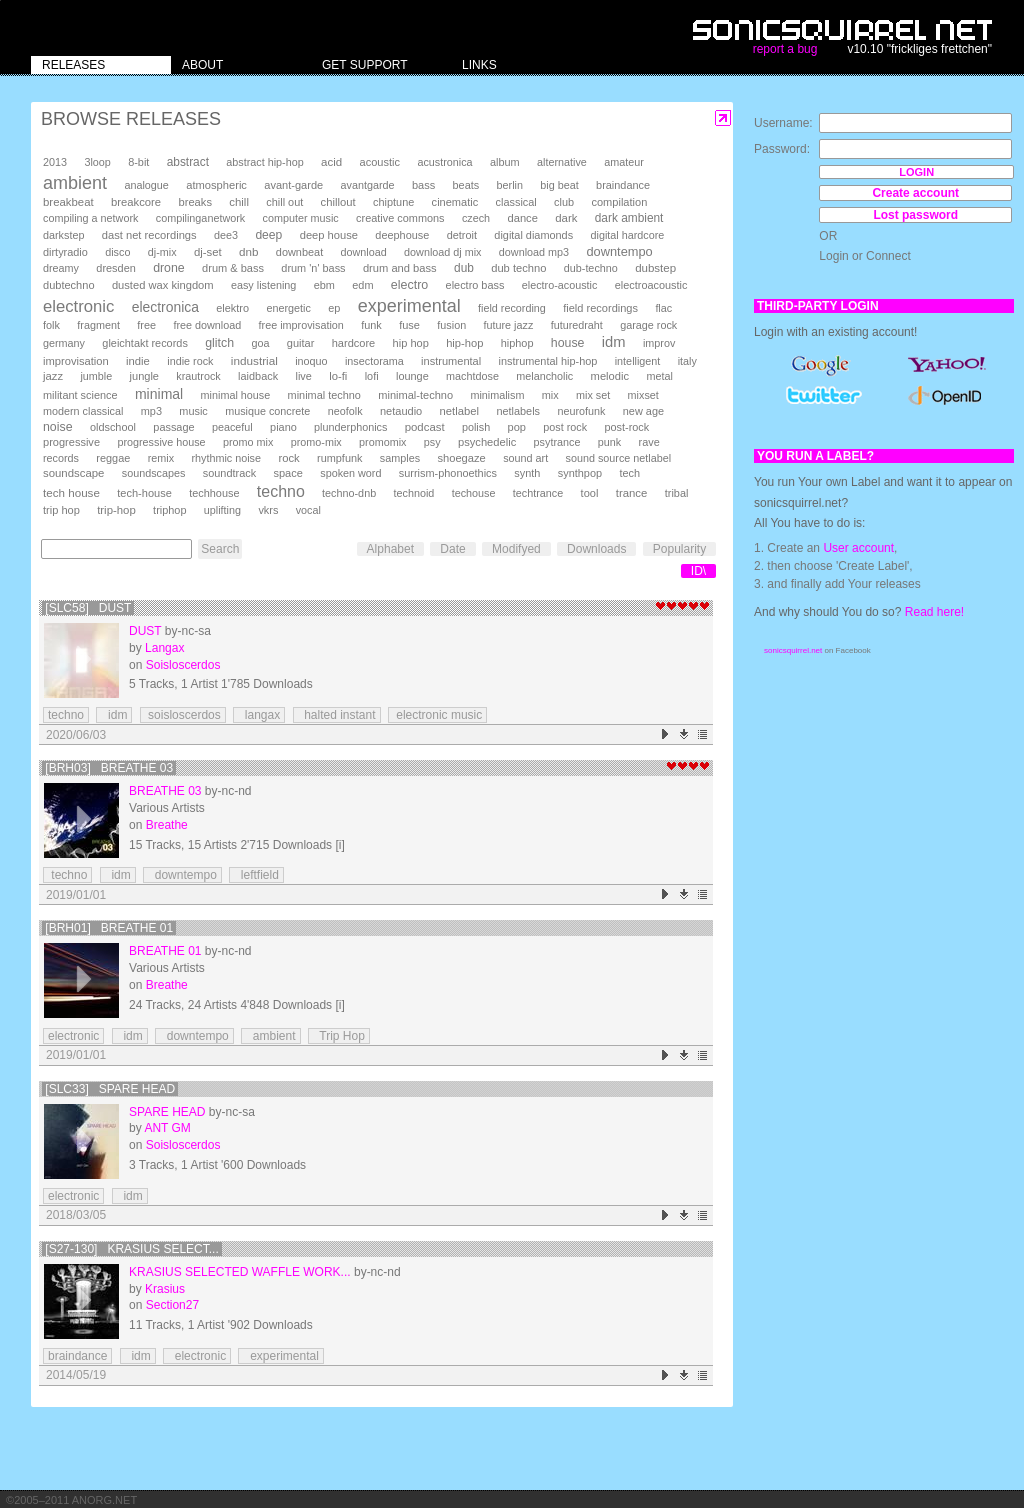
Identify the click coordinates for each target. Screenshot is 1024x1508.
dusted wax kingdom (163, 285)
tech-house (144, 493)
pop (517, 427)
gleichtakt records (144, 343)
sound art (525, 458)
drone (169, 268)
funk (371, 325)
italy (687, 361)
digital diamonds (533, 235)
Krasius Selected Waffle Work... (240, 1272)
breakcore (136, 202)
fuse (409, 325)
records (61, 458)
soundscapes (154, 473)
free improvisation (301, 325)
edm (362, 285)
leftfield (256, 875)
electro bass (475, 285)
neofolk (345, 411)
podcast (425, 427)
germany (64, 343)
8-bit (138, 162)
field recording (512, 308)
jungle (144, 376)
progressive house (161, 442)
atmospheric (216, 185)
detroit (462, 235)
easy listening (263, 285)
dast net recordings (149, 235)
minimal (159, 394)
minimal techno (324, 395)
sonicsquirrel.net (793, 650)
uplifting (222, 510)
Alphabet (390, 549)
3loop (97, 162)
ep (334, 308)
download (364, 252)
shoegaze (461, 458)
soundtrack (229, 473)
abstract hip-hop (264, 162)
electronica (165, 307)
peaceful (232, 427)
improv (659, 343)
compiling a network (90, 218)
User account (858, 548)
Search (220, 549)
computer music (301, 218)
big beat (559, 185)
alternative (562, 162)
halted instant (337, 715)
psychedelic (487, 442)
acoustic (380, 162)
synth (527, 473)
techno (281, 491)
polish (476, 427)
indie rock (190, 361)
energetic (288, 308)
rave (649, 442)
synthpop (580, 473)
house (568, 343)
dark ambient (629, 218)
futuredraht (577, 325)
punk (609, 442)
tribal (677, 493)
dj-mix (162, 252)
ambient (75, 183)
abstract (188, 162)
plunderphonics (350, 427)
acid (331, 162)
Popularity (679, 549)
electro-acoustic (560, 285)
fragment (98, 325)
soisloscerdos (183, 715)
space (287, 473)
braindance (623, 185)
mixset (643, 395)
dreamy (61, 268)
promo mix (248, 442)
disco (117, 252)
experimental (409, 306)
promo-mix (316, 442)
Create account (915, 193)
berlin (510, 185)
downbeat (299, 252)
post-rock (626, 427)
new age (643, 411)
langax (259, 715)
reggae (113, 458)
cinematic (455, 202)
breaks (195, 202)
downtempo (619, 251)
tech (629, 473)
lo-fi (338, 376)
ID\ (698, 571)
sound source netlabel (619, 458)
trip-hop (116, 510)
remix (161, 458)
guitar (301, 343)
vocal (308, 510)
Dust (145, 631)
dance (522, 218)
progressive (71, 442)
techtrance (538, 493)
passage (173, 427)
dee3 (226, 235)
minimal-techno (415, 395)
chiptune (393, 202)
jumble (96, 376)
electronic (78, 306)
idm (614, 342)
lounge (412, 376)
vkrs (268, 510)
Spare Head (167, 1112)
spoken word (350, 473)
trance (632, 493)
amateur (624, 162)
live (303, 376)
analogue (146, 185)
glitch (219, 343)
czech (476, 218)
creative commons (400, 218)
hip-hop (464, 343)
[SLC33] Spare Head (110, 1089)
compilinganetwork (200, 218)
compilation (619, 202)
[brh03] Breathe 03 (109, 768)
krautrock (198, 376)
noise (58, 427)
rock (288, 458)
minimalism (497, 395)
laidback (258, 376)
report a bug (785, 49)
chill (239, 202)
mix (550, 395)
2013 (55, 162)
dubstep (655, 268)
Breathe (167, 825)
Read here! (934, 612)
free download (207, 325)
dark (566, 218)
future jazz (509, 325)
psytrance (557, 442)
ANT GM (167, 1128)
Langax (164, 648)
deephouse (402, 235)
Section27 (172, 1305)
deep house (329, 235)
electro (409, 285)
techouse (474, 493)
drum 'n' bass (313, 268)
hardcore (354, 343)
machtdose (472, 376)
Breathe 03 (165, 791)
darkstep (63, 235)
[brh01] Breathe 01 (109, 928)
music (193, 411)
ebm (324, 285)
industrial (254, 360)
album (505, 162)
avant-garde (293, 185)
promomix (382, 442)
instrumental (451, 361)
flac (663, 308)
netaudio (401, 411)
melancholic (544, 376)
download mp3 (534, 252)
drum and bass (400, 268)
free (146, 325)
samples (400, 458)
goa (260, 343)
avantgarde (368, 185)
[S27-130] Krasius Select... (131, 1249)
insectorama (374, 361)
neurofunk (581, 411)
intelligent (638, 361)
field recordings (600, 308)
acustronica (444, 162)
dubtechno (69, 285)
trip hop (61, 510)
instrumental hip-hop (548, 361)
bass (423, 185)
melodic (610, 376)
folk (51, 325)
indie (138, 361)
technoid (413, 493)
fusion (451, 325)
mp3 (151, 411)
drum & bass (233, 268)
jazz (53, 376)
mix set (593, 395)
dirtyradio (65, 252)
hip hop (411, 343)
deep (268, 235)
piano (283, 427)
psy (432, 442)
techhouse (214, 493)
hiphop (517, 343)
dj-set (208, 252)
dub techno (518, 268)
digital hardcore (628, 235)
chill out (284, 202)
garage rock (648, 325)
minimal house (236, 395)
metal (659, 376)
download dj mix (442, 252)
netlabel (459, 411)
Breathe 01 (165, 951)
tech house (71, 492)
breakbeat (68, 202)
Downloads (596, 549)
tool (590, 493)
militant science (80, 395)
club (564, 202)
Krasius (165, 1289)
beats (466, 185)
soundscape (73, 473)
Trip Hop (339, 1036)
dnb (248, 251)
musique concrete (267, 411)
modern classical (83, 411)
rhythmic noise (226, 458)
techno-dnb (349, 493)
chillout (338, 202)
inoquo (311, 361)
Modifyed (516, 549)
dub (464, 268)
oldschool (113, 427)
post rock (565, 427)
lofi (372, 376)
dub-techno (591, 268)
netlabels (518, 411)
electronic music (437, 715)
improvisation (76, 361)
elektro (232, 308)
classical (516, 202)
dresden (115, 268)
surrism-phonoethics (448, 473)
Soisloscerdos (183, 665)
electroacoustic (651, 285)
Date (452, 549)
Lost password (915, 215)
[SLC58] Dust (88, 608)
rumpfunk (339, 458)
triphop (169, 510)
